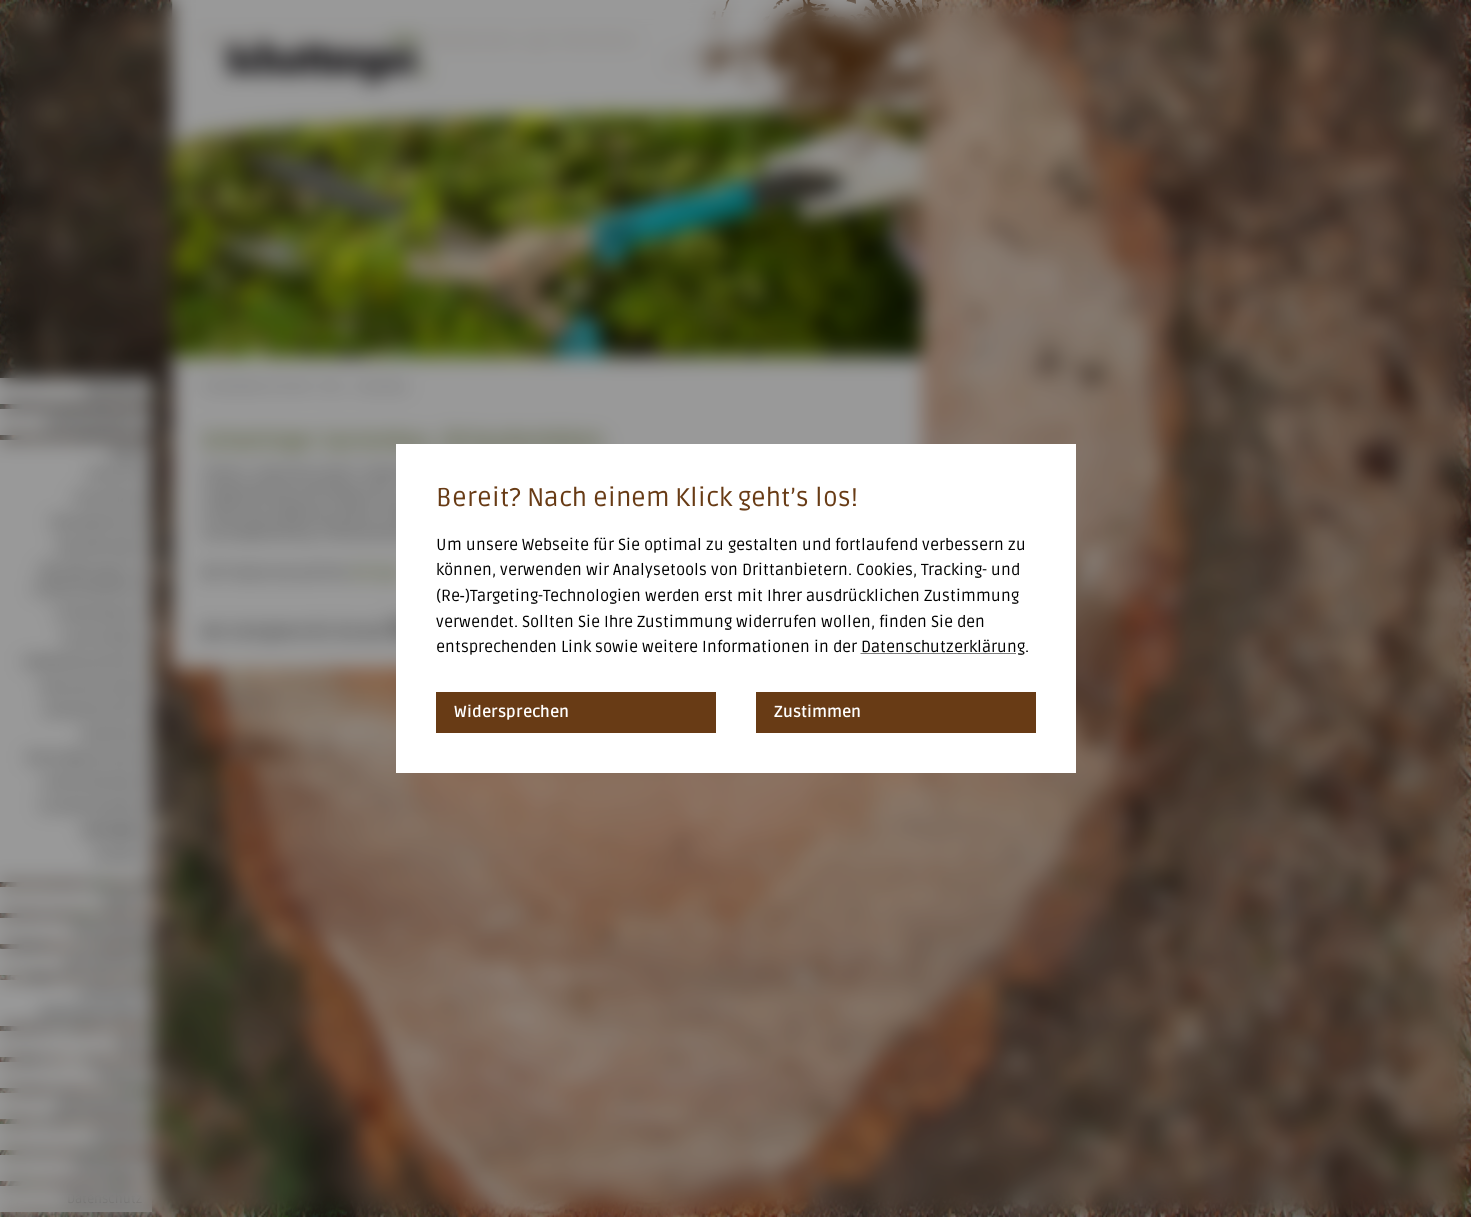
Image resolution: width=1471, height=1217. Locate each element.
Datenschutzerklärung (943, 647)
